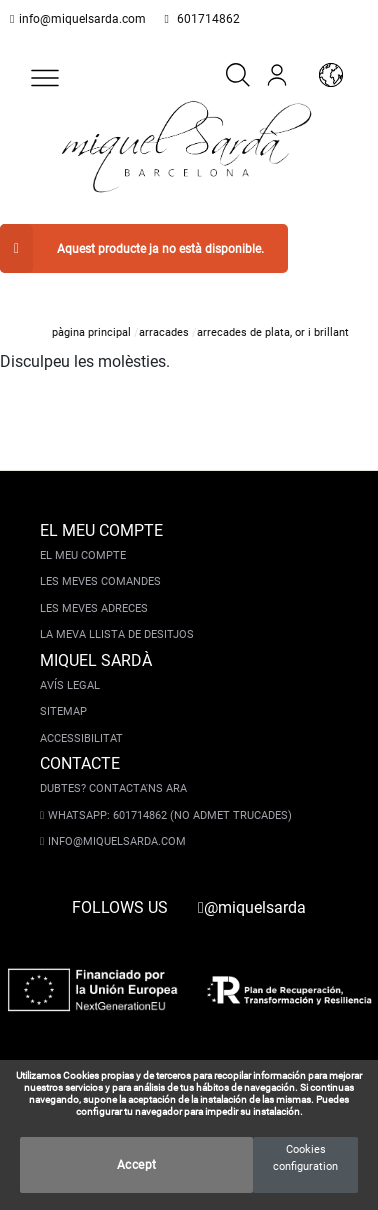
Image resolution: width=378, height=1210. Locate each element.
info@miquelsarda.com (78, 19)
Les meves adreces (94, 587)
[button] (45, 78)
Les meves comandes (100, 560)
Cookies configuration (305, 1158)
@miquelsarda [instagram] (252, 886)
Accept (137, 1165)
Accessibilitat (81, 717)
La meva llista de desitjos (117, 613)
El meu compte (83, 534)
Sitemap (63, 690)
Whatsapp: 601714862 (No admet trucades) (166, 794)
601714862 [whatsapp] (196, 19)
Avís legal (70, 664)
